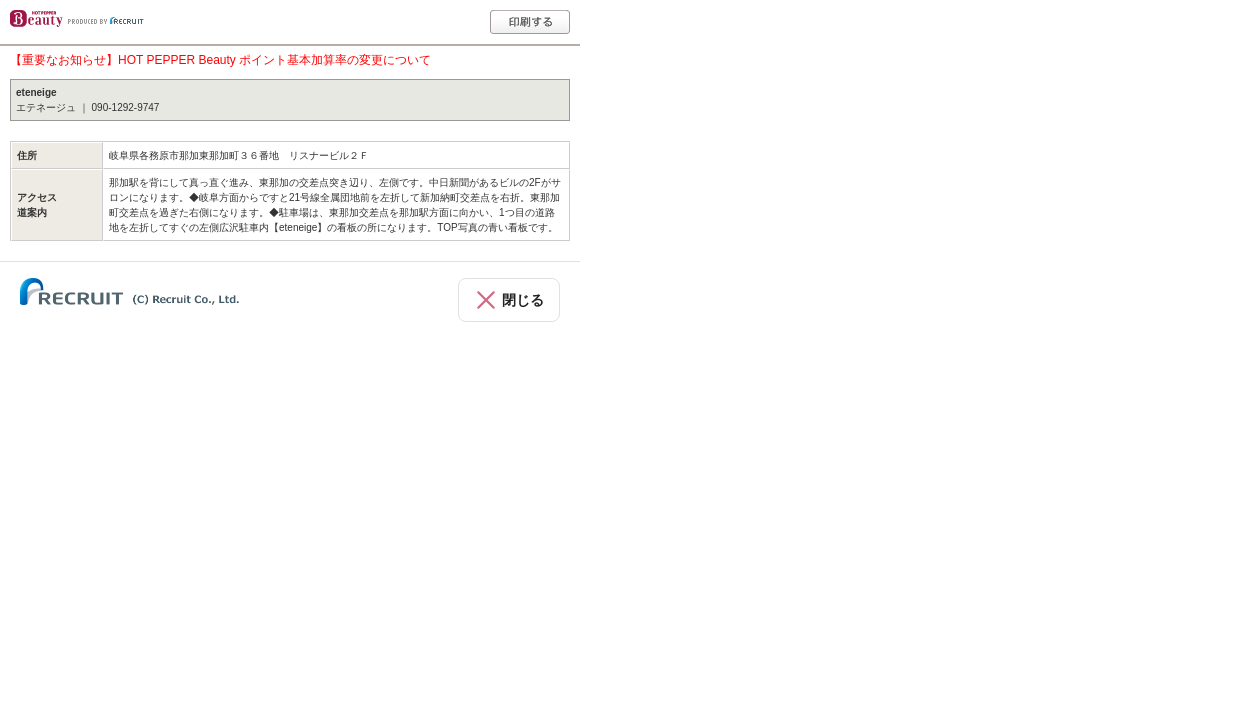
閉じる (523, 300)
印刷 (530, 22)
